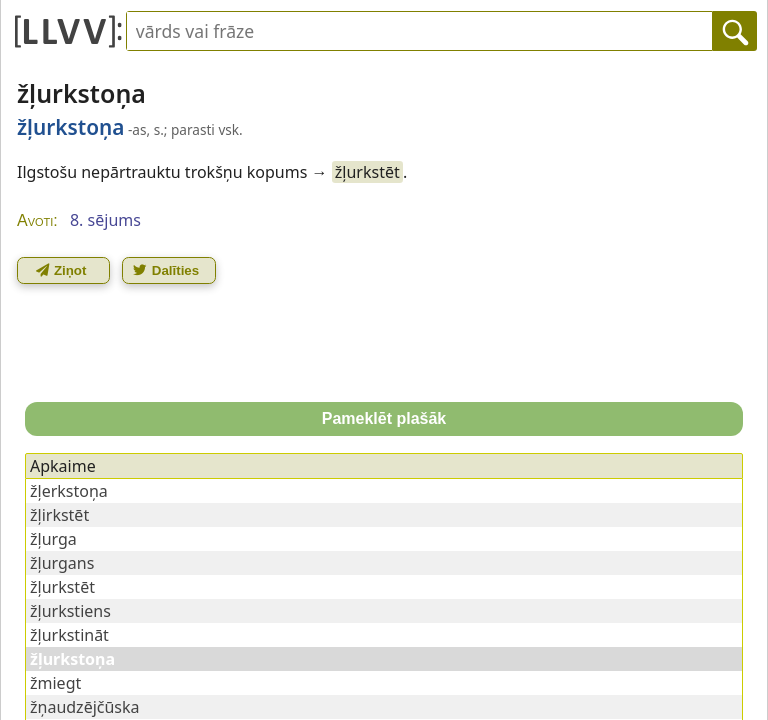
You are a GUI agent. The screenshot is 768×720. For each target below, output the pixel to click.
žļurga (53, 539)
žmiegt (55, 683)
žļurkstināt (69, 635)
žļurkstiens (70, 611)
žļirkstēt (59, 515)
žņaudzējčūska (85, 707)
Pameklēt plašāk (384, 418)
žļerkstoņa (69, 491)
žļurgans (62, 563)
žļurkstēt (367, 172)
